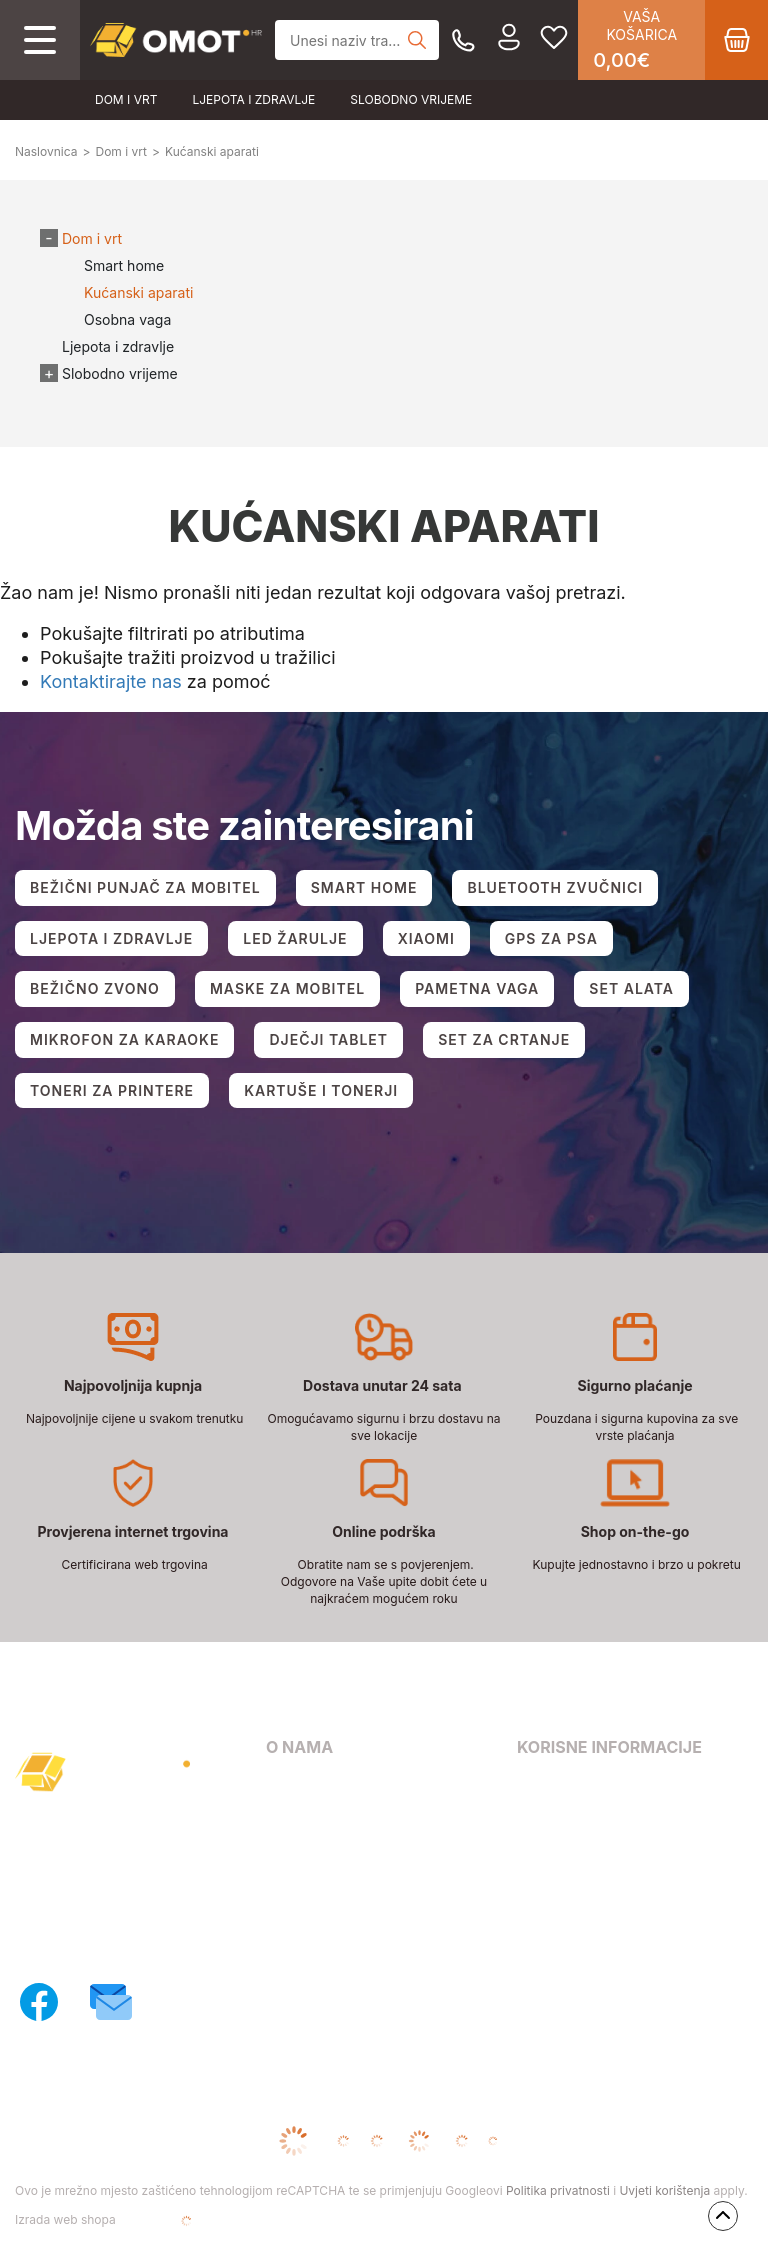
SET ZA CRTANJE (504, 1039)
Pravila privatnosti (579, 1815)
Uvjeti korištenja (664, 2190)
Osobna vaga (127, 319)
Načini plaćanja (318, 1844)
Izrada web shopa (129, 2221)
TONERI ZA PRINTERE (112, 1090)
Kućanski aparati (138, 292)
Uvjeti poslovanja (575, 1787)
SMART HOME (364, 887)
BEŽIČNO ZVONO (95, 988)
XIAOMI (426, 938)
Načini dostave (316, 1873)
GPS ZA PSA (551, 938)
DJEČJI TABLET (328, 1039)
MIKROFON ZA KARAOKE (124, 1039)
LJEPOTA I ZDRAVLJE (111, 938)
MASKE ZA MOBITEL (287, 988)
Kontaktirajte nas (111, 681)
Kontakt (292, 1815)
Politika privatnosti (558, 2190)
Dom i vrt (126, 99)
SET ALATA (631, 988)
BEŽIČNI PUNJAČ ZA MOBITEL (145, 887)
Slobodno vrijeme (411, 99)
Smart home (124, 265)
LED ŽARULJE (295, 938)
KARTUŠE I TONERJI (321, 1090)
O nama (292, 1787)
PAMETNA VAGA (477, 988)
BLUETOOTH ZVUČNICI (555, 887)
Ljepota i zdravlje (253, 99)
